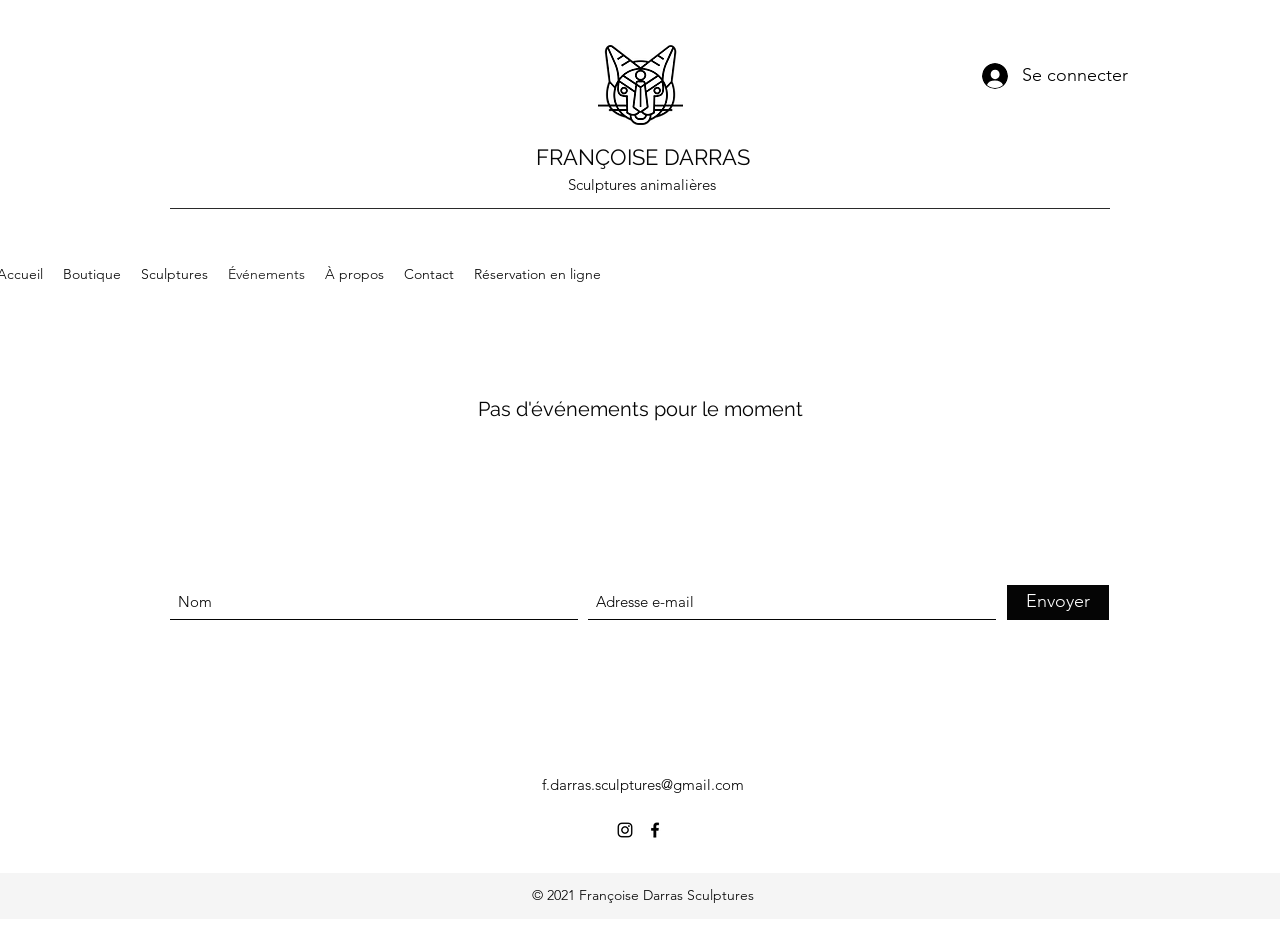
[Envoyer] (1058, 602)
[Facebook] (655, 830)
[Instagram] (625, 830)
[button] (1097, 234)
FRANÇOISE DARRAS (643, 157)
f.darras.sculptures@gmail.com (643, 784)
